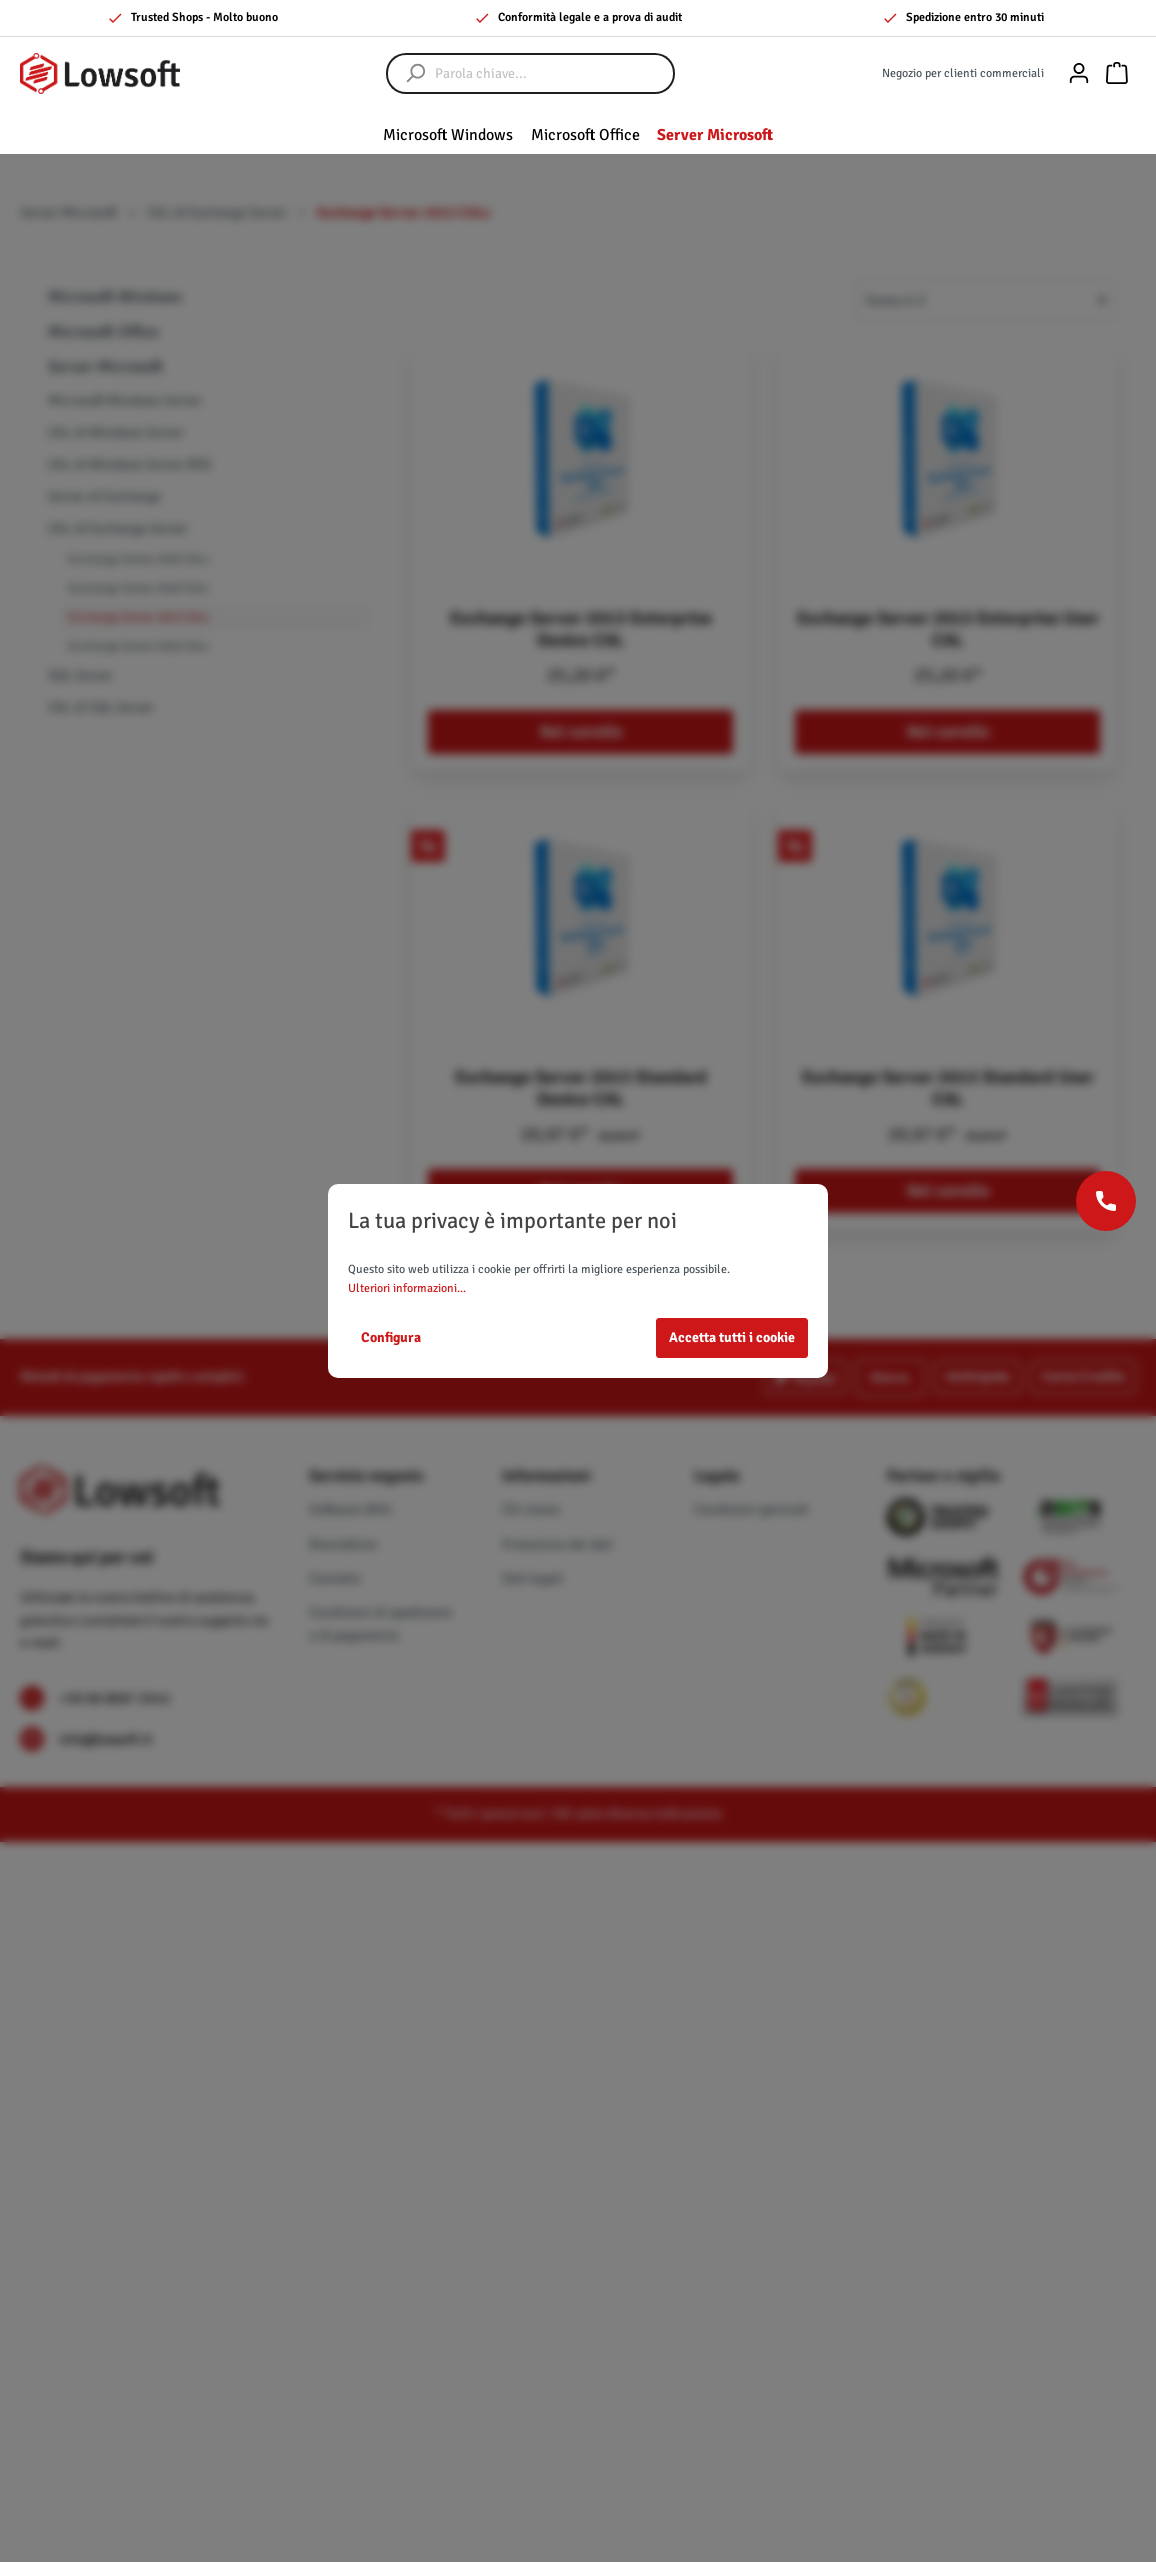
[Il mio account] (1079, 73)
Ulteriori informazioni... (407, 1288)
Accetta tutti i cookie (732, 1337)
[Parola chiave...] (550, 73)
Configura (391, 1337)
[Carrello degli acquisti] (1117, 73)
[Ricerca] (406, 73)
